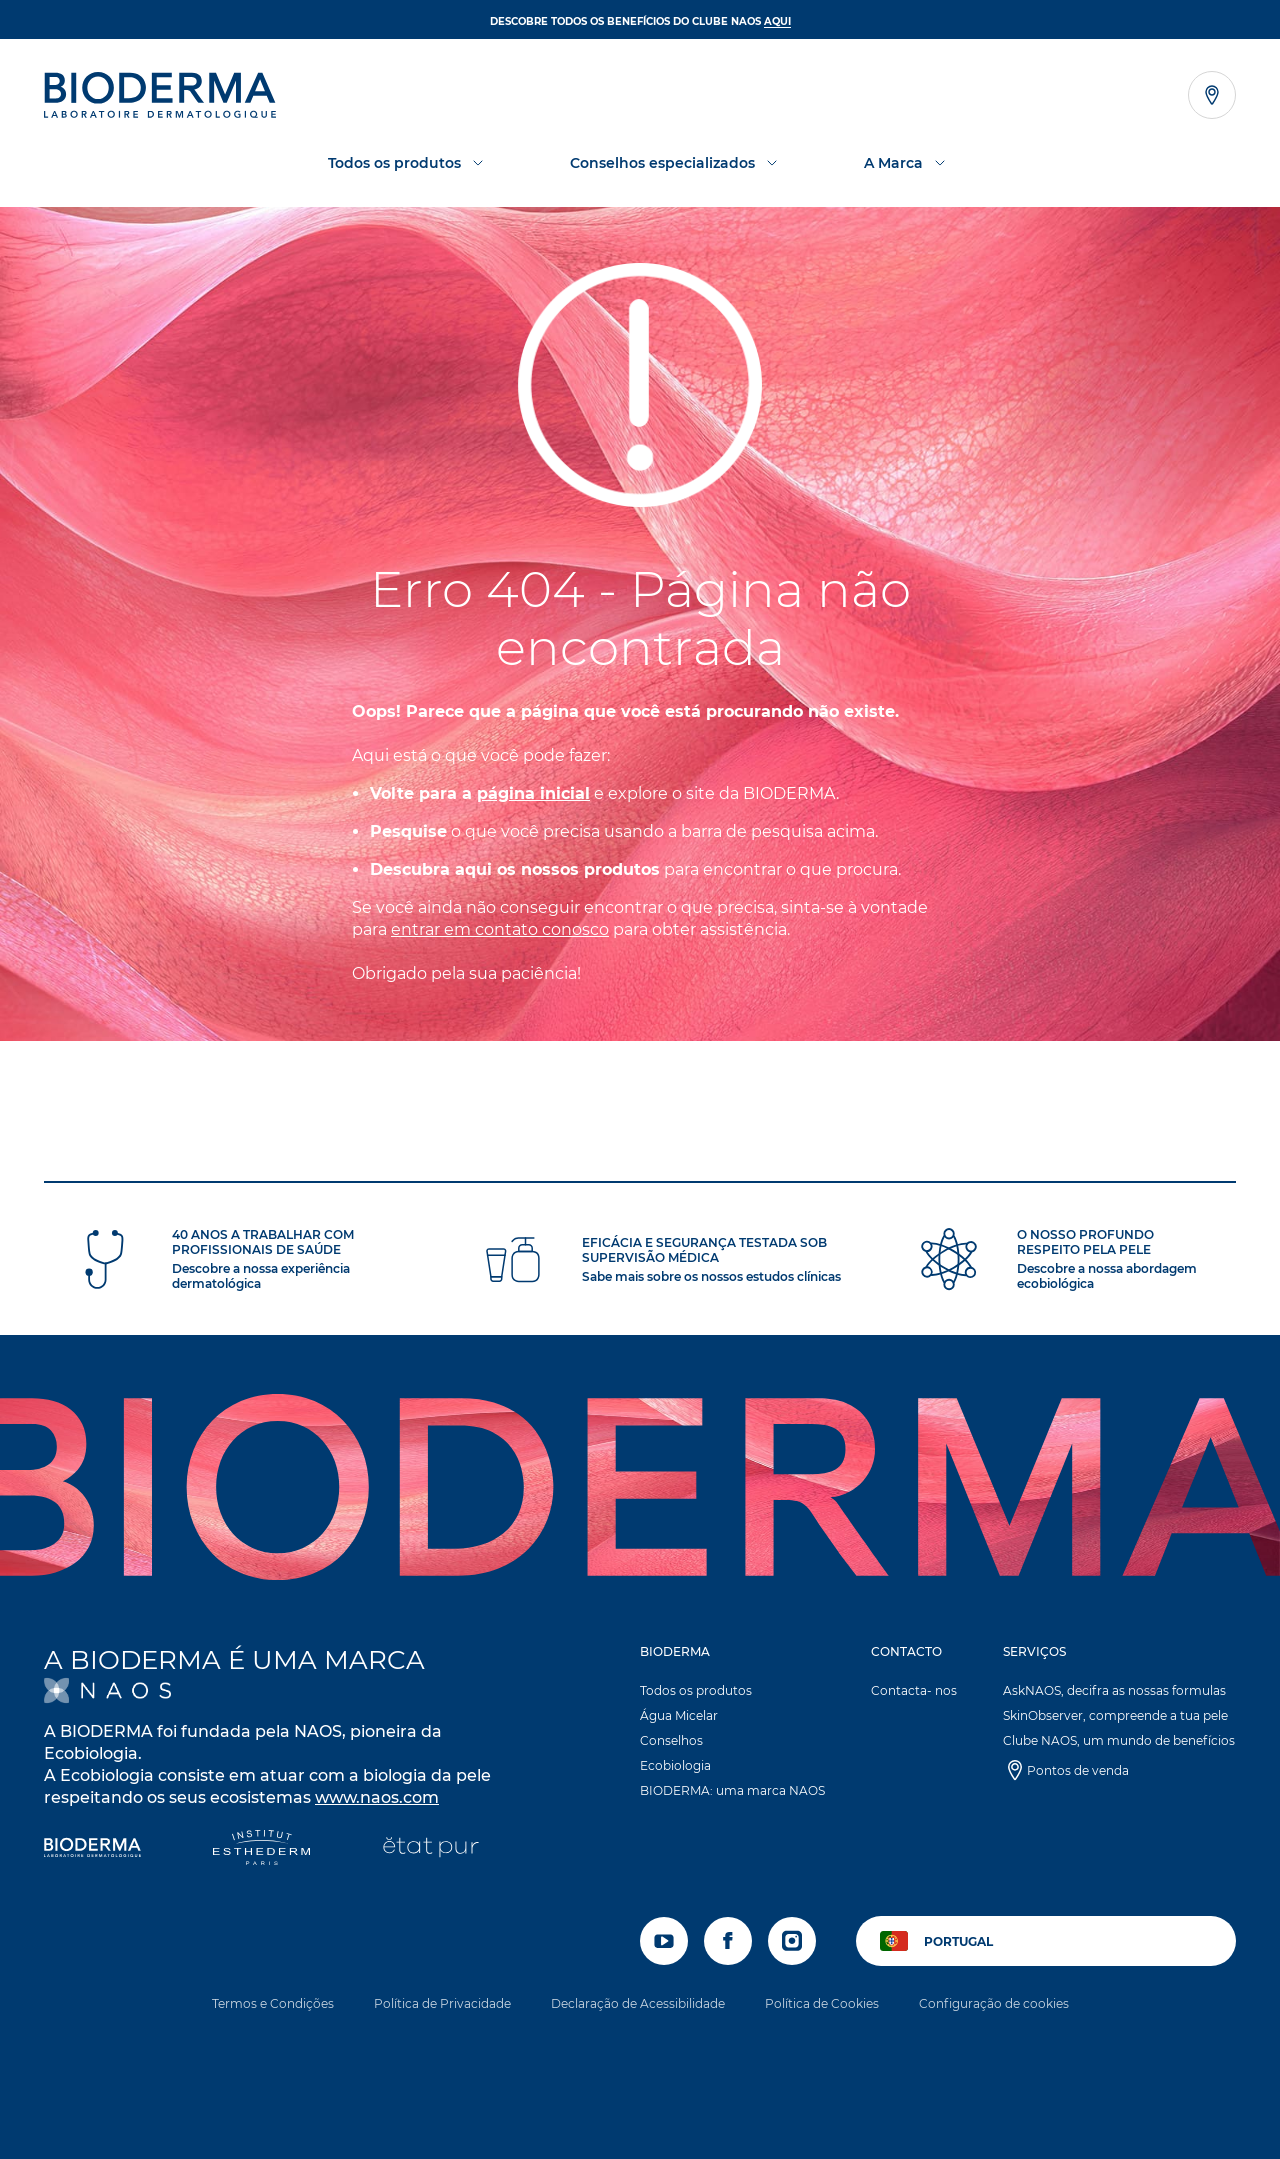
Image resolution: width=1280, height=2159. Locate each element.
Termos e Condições (273, 2003)
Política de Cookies (822, 2003)
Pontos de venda (1078, 1770)
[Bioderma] (92, 1849)
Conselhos (671, 1740)
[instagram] (792, 1941)
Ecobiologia (675, 1765)
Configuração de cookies (994, 2003)
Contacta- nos (914, 1690)
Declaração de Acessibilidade (638, 2003)
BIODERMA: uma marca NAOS (732, 1790)
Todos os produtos (696, 1690)
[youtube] (664, 1941)
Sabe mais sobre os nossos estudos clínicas (711, 1276)
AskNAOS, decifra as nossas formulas (1114, 1690)
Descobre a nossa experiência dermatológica (261, 1276)
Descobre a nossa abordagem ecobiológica (1107, 1276)
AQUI (777, 21)
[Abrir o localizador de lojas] (1212, 95)
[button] (733, 1726)
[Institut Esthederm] (261, 1849)
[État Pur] (430, 1849)
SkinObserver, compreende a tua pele (1115, 1715)
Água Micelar (679, 1715)
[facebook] (728, 1941)
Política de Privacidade (442, 2003)
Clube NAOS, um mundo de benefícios (1119, 1740)
